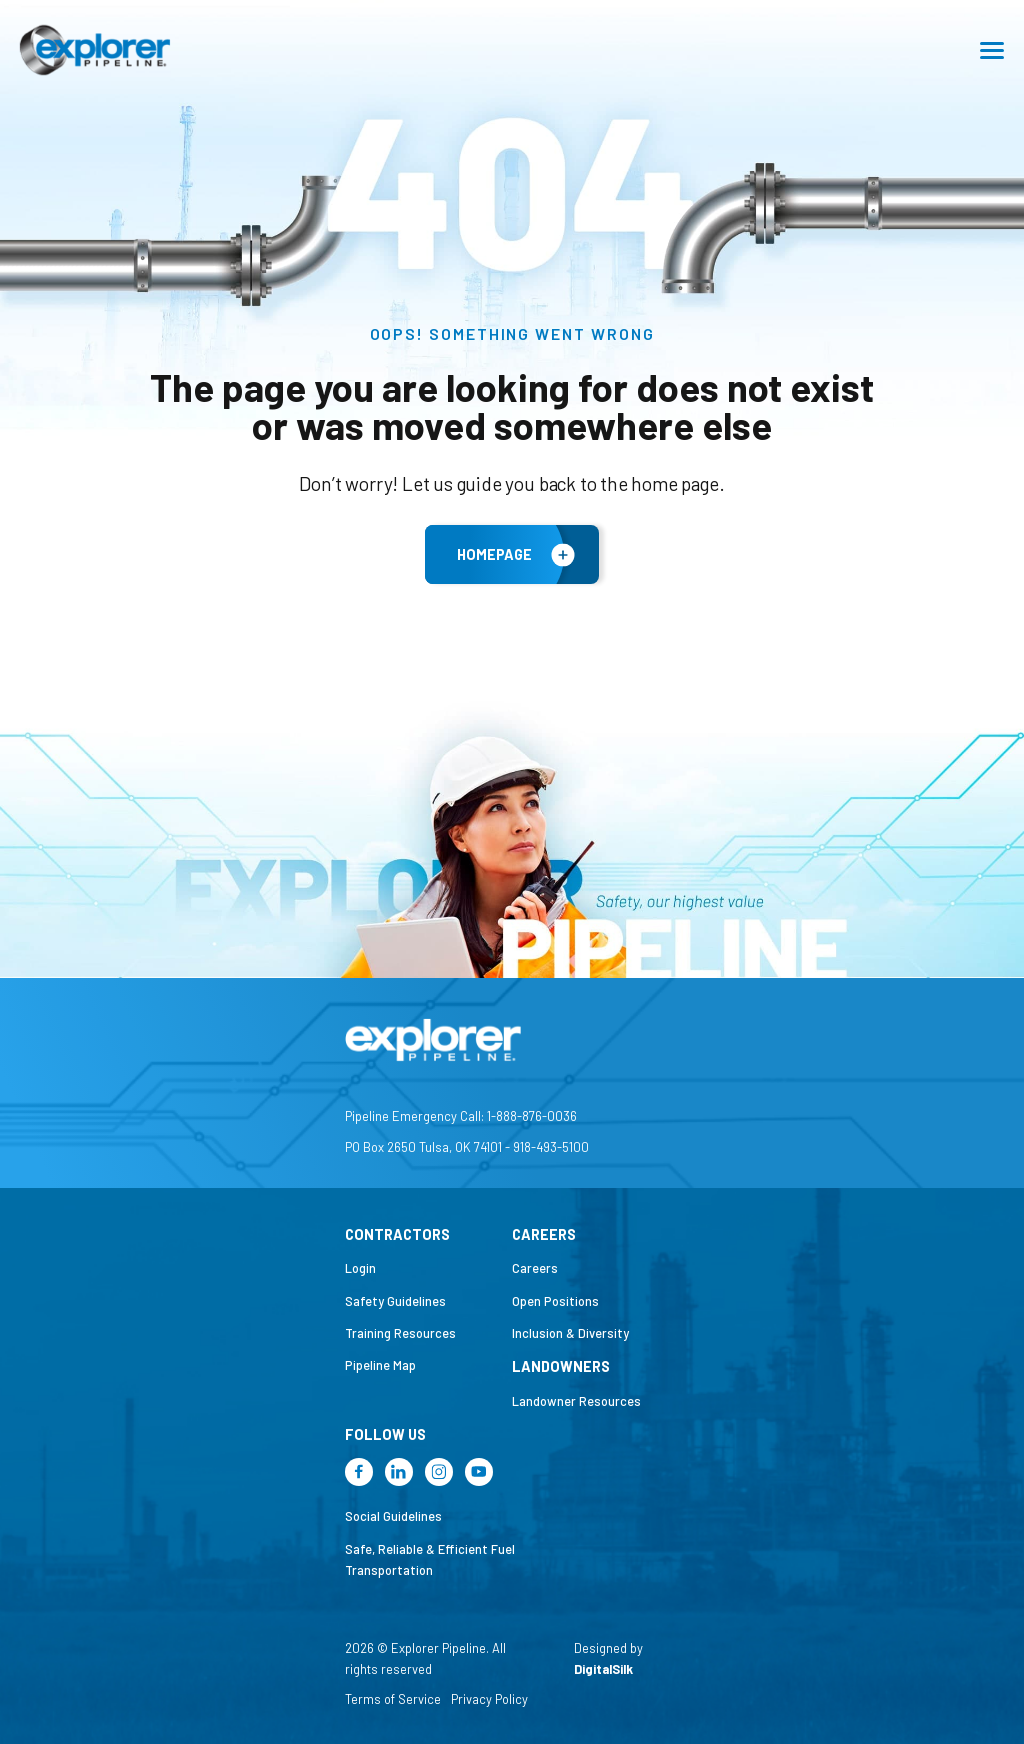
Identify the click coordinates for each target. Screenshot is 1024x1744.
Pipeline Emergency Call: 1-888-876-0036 (461, 1116)
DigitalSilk (603, 1669)
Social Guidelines (393, 1516)
